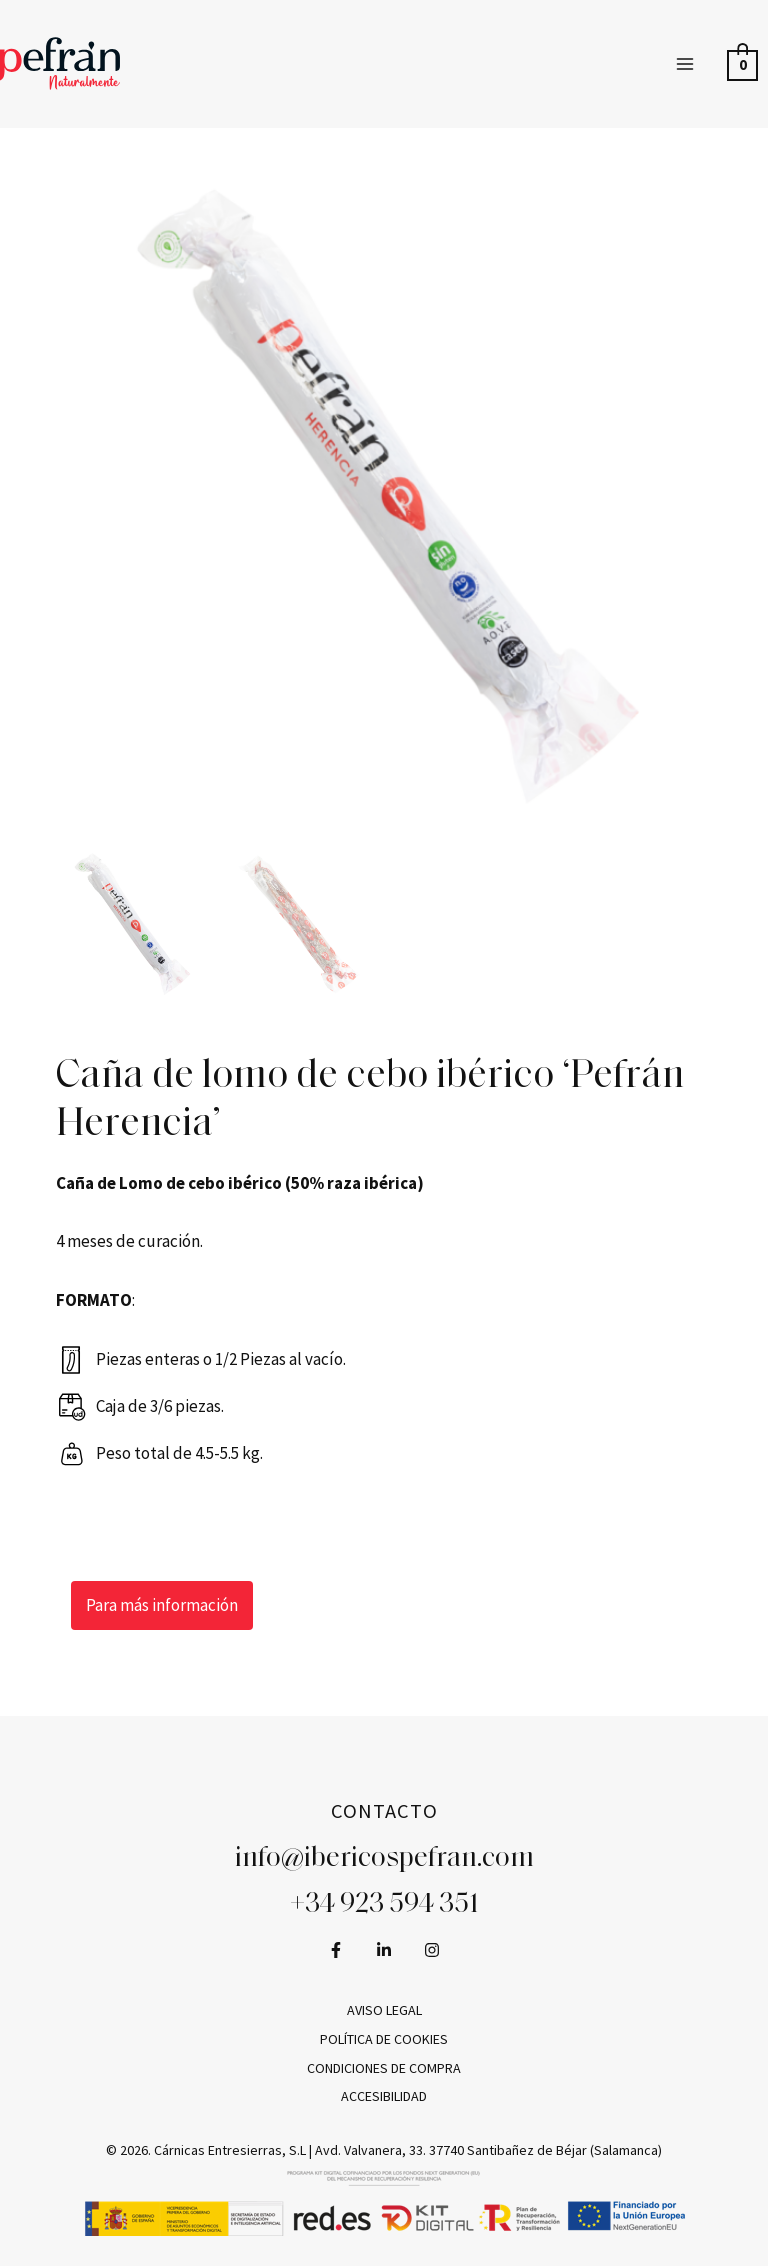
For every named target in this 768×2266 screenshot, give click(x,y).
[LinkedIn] (384, 1950)
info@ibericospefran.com (384, 1859)
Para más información (162, 1605)
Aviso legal (384, 2010)
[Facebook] (336, 1950)
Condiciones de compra (384, 2068)
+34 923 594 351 (384, 1905)
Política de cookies (384, 2039)
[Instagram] (432, 1950)
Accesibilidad (384, 2096)
